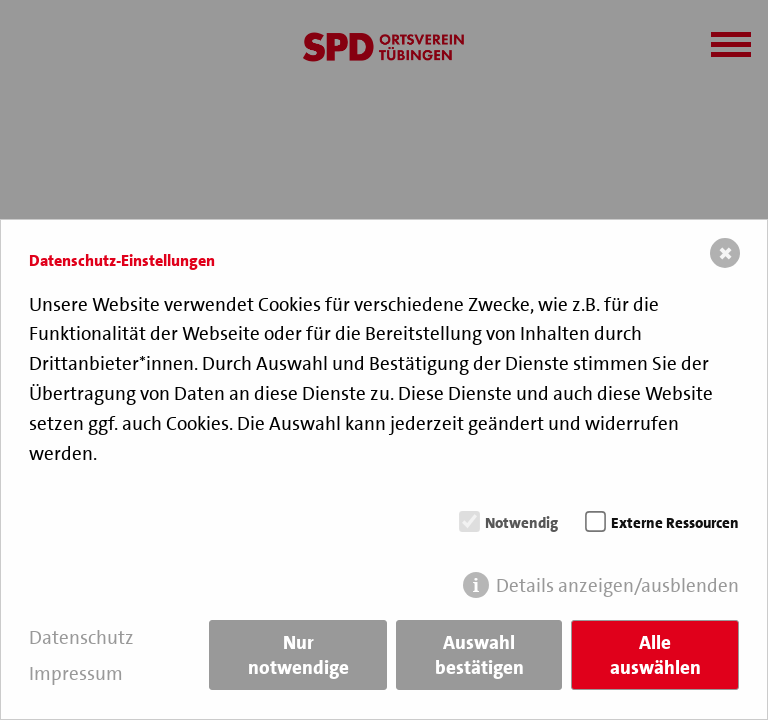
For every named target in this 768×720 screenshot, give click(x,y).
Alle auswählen (655, 655)
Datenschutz (81, 637)
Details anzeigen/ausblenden (617, 585)
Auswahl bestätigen (479, 655)
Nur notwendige (298, 655)
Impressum (76, 673)
